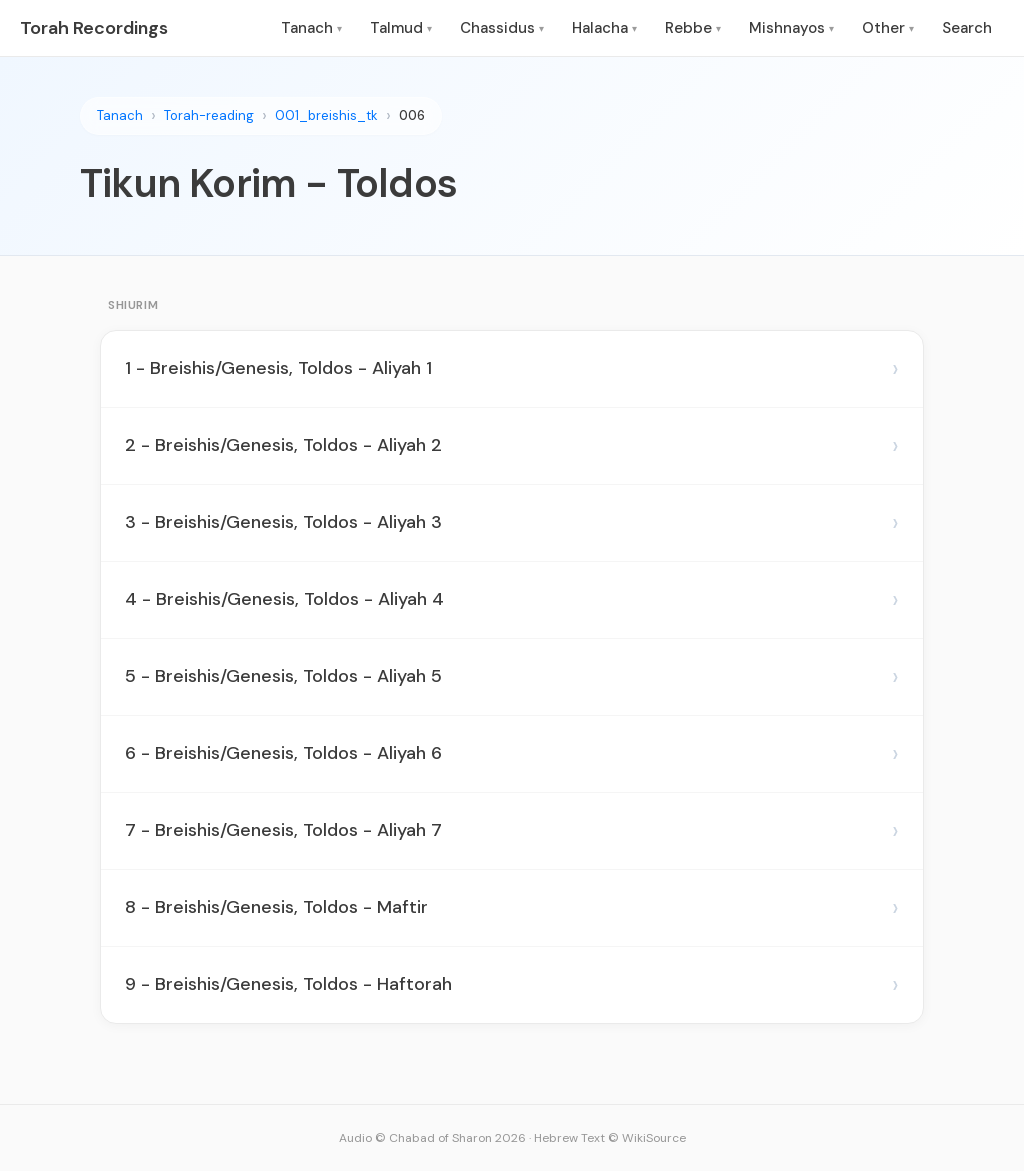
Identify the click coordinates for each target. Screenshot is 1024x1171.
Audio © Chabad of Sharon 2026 (432, 1138)
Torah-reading (209, 115)
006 (412, 115)
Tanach (311, 28)
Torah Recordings (94, 28)
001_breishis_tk (326, 115)
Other (888, 28)
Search (967, 28)
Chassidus (502, 28)
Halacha (604, 28)
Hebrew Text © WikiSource (610, 1138)
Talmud (401, 28)
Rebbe (693, 28)
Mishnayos (791, 28)
